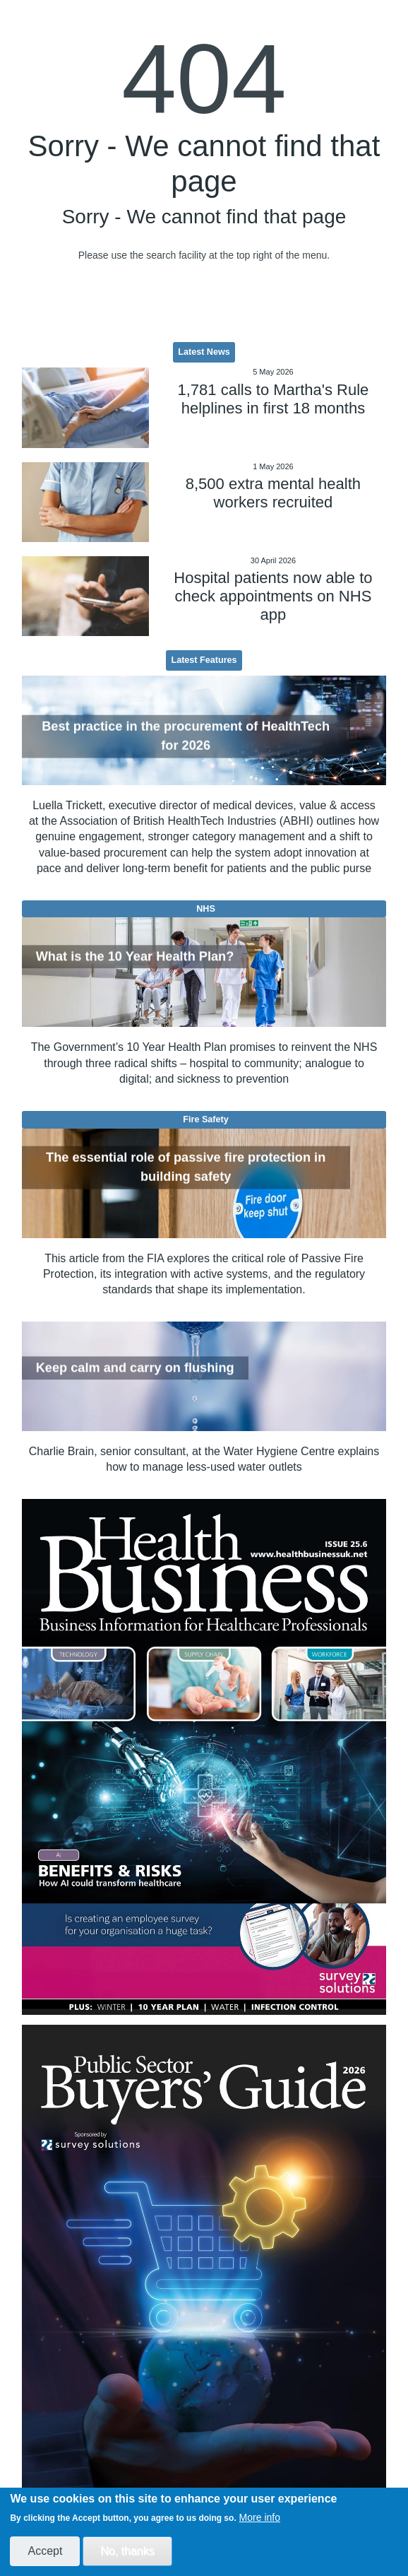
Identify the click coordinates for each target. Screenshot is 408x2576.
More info (259, 2517)
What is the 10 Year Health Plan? (135, 956)
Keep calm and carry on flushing (135, 1367)
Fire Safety (205, 1119)
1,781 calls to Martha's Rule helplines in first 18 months (273, 399)
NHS (205, 909)
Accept (45, 2551)
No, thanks (127, 2551)
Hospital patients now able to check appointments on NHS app (273, 596)
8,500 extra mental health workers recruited (273, 493)
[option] (204, 1757)
